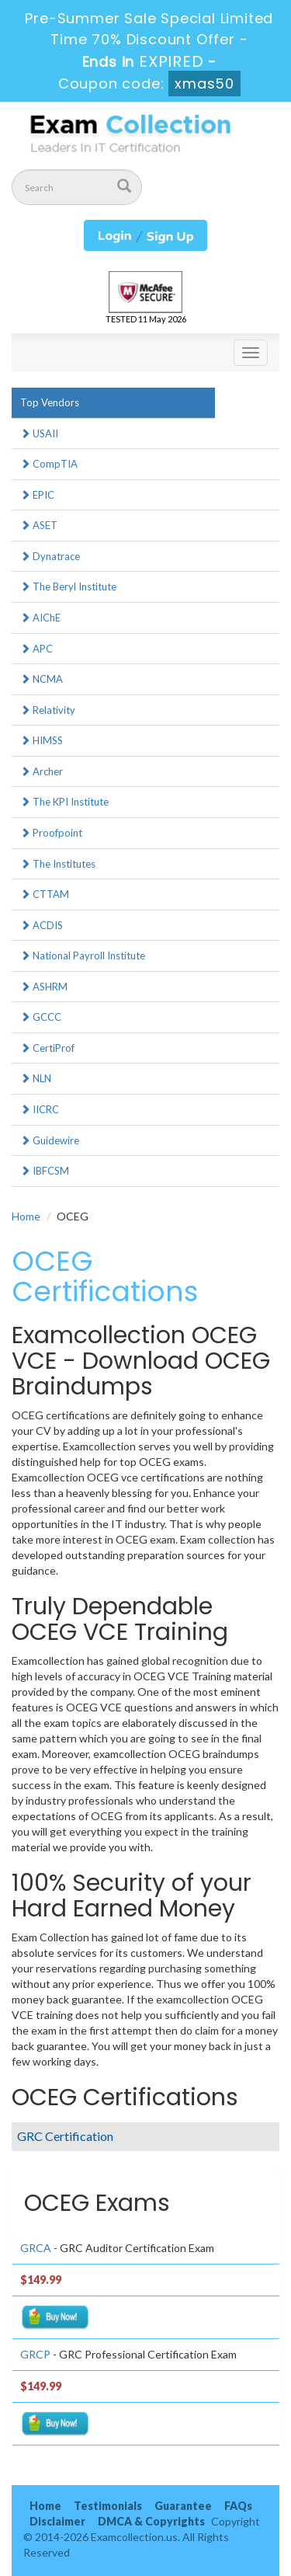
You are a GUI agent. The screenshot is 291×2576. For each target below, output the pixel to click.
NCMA (41, 679)
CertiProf (47, 1048)
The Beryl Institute (68, 586)
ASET (38, 525)
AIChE (40, 617)
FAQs (238, 2505)
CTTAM (44, 894)
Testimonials (108, 2505)
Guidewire (49, 1140)
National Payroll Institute (82, 955)
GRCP (35, 2354)
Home (26, 1216)
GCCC (40, 1017)
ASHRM (44, 986)
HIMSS (41, 740)
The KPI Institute (64, 801)
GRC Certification (65, 2136)
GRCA (35, 2247)
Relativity (47, 710)
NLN (35, 1078)
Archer (41, 771)
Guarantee (183, 2505)
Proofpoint (51, 833)
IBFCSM (44, 1170)
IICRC (39, 1109)
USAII (39, 433)
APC (36, 648)
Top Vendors (49, 402)
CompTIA (49, 464)
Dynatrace (50, 556)
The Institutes (57, 864)
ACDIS (41, 925)
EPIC (37, 495)
